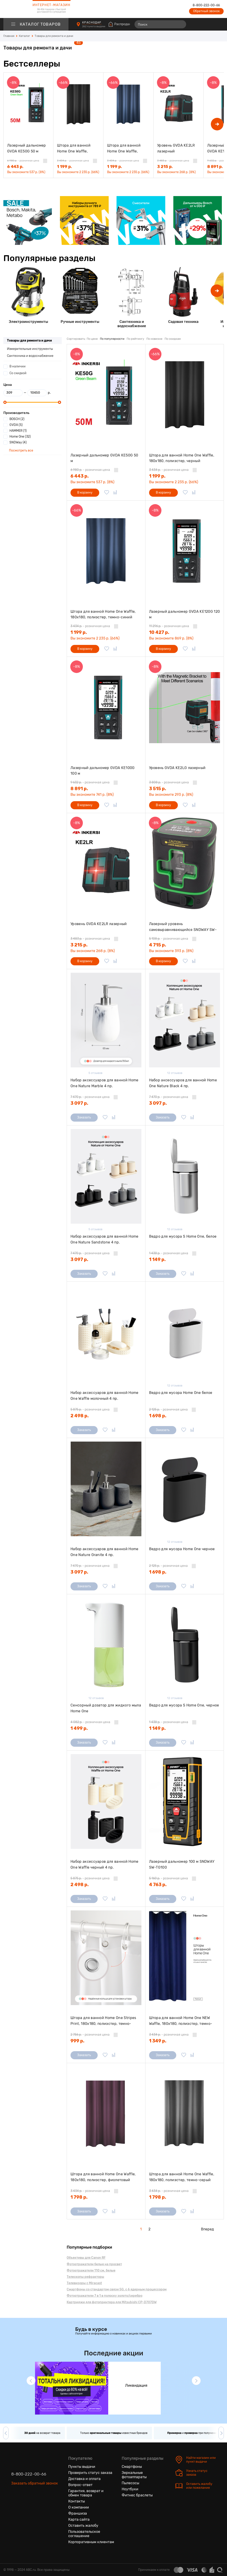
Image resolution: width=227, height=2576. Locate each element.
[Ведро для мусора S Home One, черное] (184, 1645)
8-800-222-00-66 (206, 5)
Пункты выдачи (81, 2466)
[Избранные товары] (203, 24)
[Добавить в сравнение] (115, 492)
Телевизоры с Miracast (84, 2283)
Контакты (76, 2501)
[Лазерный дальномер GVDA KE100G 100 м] (106, 707)
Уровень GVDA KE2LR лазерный (176, 148)
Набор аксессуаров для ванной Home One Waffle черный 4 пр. (105, 1864)
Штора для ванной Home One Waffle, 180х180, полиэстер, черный (75, 148)
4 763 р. (158, 1884)
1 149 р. (157, 1259)
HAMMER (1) (18, 431)
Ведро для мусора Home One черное (182, 1549)
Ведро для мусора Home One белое (180, 1393)
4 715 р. (157, 945)
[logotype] (14, 9)
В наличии (17, 366)
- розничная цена (23, 160)
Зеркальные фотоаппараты (134, 2475)
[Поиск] (160, 24)
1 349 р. (157, 2041)
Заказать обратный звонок (34, 2483)
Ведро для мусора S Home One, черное (184, 1705)
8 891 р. (215, 166)
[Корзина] (219, 24)
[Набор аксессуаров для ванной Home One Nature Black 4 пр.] (184, 1020)
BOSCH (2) (16, 419)
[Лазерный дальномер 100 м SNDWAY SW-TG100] (184, 1801)
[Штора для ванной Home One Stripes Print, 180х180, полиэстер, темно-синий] (106, 1957)
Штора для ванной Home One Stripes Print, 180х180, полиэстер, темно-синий (103, 2021)
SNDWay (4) (18, 442)
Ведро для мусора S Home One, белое (183, 1236)
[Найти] (181, 24)
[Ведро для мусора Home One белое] (184, 1332)
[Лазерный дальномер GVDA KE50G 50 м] (28, 104)
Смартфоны (132, 2466)
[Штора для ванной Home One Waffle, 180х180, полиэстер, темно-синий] (128, 104)
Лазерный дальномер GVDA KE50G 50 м (26, 148)
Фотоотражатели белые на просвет (94, 2264)
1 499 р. (79, 1728)
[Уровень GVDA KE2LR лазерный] (178, 104)
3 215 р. (165, 166)
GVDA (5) (16, 425)
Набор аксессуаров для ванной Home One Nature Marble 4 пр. (105, 1083)
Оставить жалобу (83, 2525)
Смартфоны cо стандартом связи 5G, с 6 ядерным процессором (117, 2289)
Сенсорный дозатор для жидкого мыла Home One (106, 1708)
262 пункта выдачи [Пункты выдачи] (94, 26)
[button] (217, 124)
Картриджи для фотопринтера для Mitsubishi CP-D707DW (111, 2302)
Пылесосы (130, 2483)
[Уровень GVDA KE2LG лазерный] (184, 707)
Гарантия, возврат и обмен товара (86, 2493)
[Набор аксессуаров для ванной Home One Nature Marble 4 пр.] (106, 1020)
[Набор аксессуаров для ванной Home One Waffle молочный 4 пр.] (106, 1332)
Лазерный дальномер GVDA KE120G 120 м (184, 614)
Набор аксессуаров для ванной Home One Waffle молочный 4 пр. (105, 1396)
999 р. (77, 2041)
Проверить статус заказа (90, 2473)
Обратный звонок (206, 11)
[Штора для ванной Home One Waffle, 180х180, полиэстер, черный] (78, 104)
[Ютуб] (33, 2504)
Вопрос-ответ (80, 2485)
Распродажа (123, 24)
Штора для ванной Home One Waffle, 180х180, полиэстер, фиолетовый (103, 2177)
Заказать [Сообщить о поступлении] (84, 1117)
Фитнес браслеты (137, 2495)
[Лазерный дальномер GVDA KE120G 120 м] (184, 551)
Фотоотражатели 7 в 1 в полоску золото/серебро (104, 2296)
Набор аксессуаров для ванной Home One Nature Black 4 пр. (183, 1083)
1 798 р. (79, 2197)
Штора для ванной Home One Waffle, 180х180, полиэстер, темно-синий (125, 148)
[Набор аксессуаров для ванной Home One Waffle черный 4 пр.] (106, 1801)
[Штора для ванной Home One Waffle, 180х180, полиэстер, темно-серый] (184, 2114)
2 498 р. (80, 1415)
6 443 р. (15, 166)
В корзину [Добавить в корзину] (85, 492)
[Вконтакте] (14, 2504)
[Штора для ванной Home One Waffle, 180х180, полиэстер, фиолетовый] (106, 2114)
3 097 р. (79, 1103)
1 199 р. (64, 166)
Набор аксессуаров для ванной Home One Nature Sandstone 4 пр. (105, 1239)
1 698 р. (157, 1415)
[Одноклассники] (24, 2504)
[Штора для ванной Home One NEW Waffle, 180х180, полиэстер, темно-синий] (184, 1957)
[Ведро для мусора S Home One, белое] (184, 1176)
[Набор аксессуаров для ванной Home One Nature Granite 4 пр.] (106, 1489)
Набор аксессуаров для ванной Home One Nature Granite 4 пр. (105, 1552)
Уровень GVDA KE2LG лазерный (177, 768)
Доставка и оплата (84, 2479)
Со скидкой (17, 373)
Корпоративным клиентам (91, 2542)
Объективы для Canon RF (86, 2258)
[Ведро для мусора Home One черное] (184, 1489)
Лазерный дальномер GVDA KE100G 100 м (103, 771)
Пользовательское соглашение (84, 2533)
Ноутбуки (130, 2489)
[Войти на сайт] (210, 24)
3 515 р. (157, 788)
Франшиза (77, 2513)
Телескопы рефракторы (85, 2277)
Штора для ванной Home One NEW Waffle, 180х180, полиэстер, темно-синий (180, 2021)
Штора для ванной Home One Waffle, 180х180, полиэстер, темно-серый (181, 2177)
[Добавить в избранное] (106, 492)
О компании (78, 2507)
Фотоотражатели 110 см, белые (91, 2270)
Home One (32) (20, 436)
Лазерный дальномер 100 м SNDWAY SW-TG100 (182, 1864)
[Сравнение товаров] (194, 24)
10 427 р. (159, 632)
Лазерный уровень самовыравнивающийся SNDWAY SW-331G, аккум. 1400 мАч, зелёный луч (183, 927)
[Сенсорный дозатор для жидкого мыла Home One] (106, 1645)
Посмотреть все (20, 450)
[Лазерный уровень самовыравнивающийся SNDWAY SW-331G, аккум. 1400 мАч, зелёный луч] (184, 864)
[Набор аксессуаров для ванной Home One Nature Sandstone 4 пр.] (106, 1176)
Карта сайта (79, 2519)
